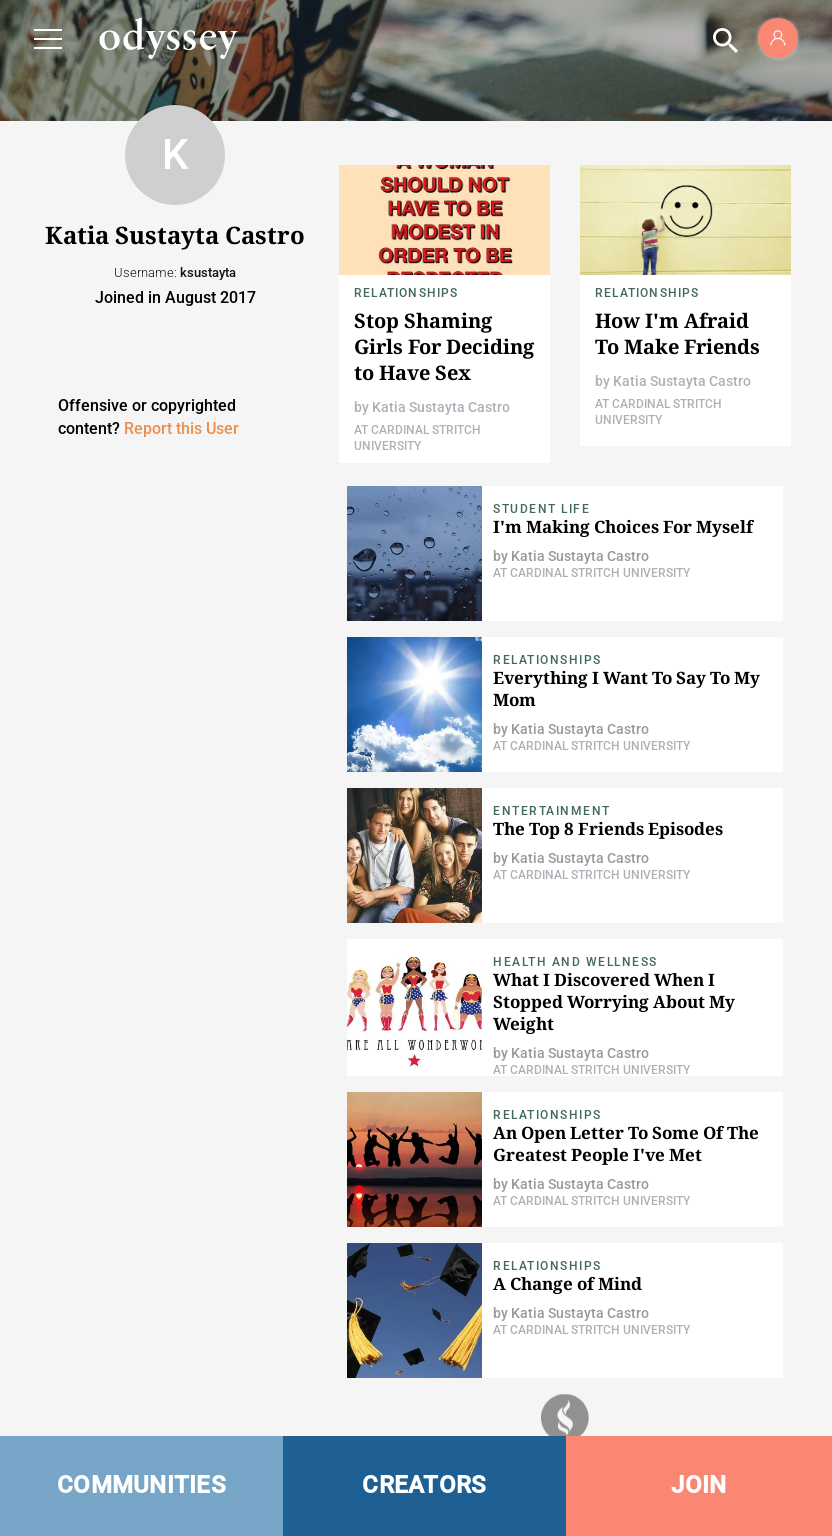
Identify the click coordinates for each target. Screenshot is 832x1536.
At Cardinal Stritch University (591, 573)
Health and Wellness (575, 962)
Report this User (181, 428)
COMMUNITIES (141, 1485)
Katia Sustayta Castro (441, 407)
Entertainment (552, 811)
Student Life (541, 509)
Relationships (406, 293)
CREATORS (424, 1485)
